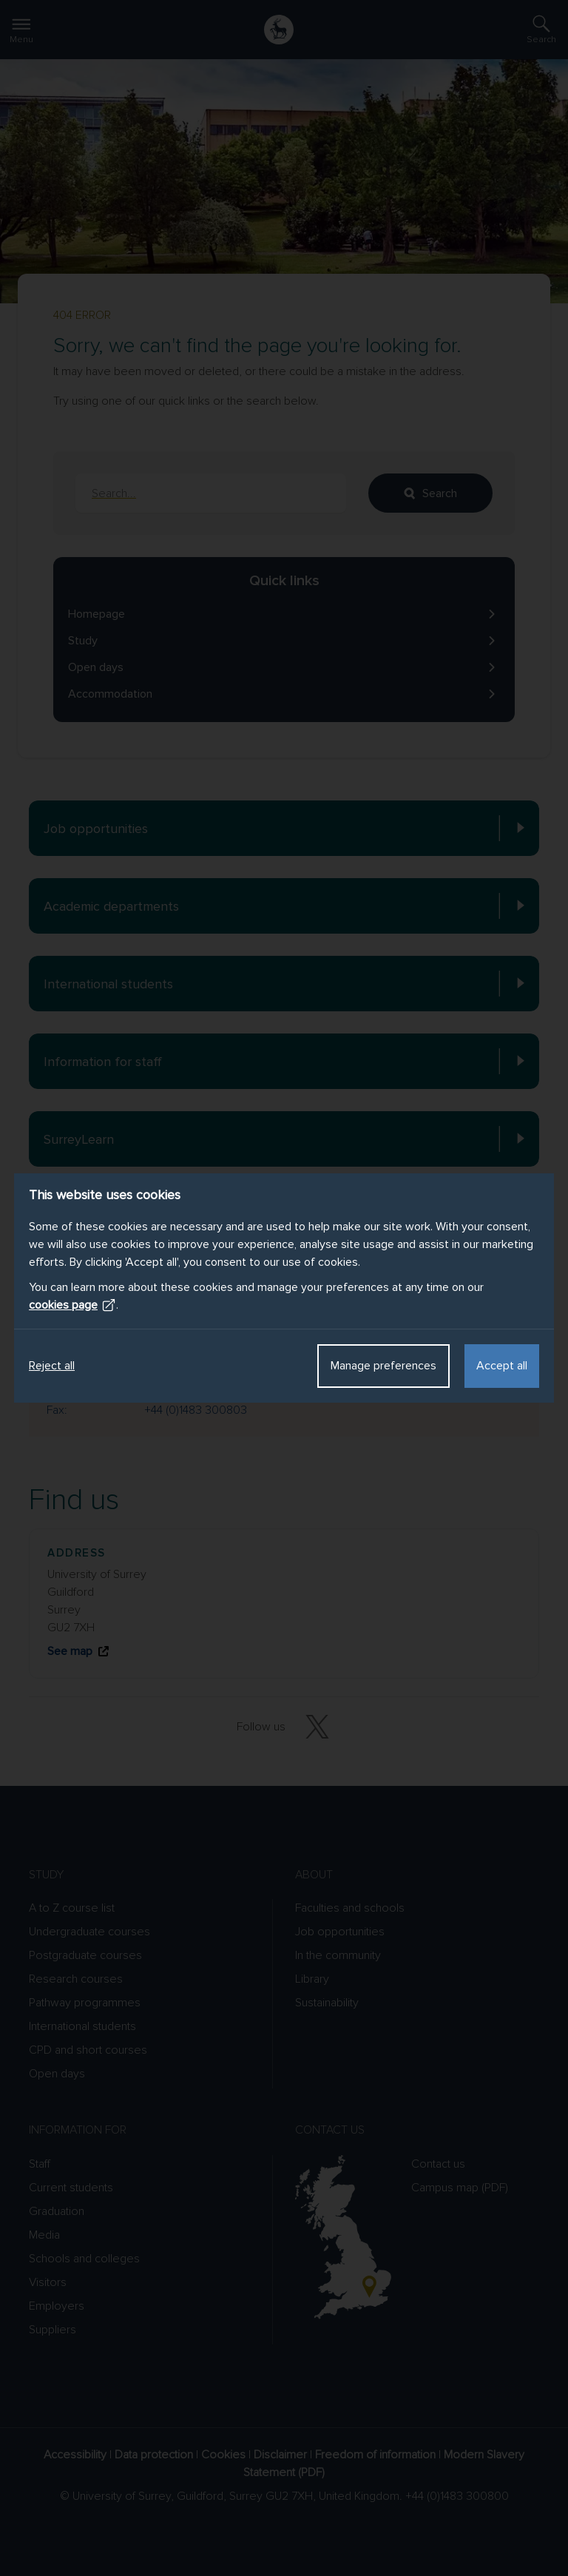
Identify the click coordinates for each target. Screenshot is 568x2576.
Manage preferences (383, 1365)
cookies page (72, 1305)
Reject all (52, 1365)
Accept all (501, 1365)
